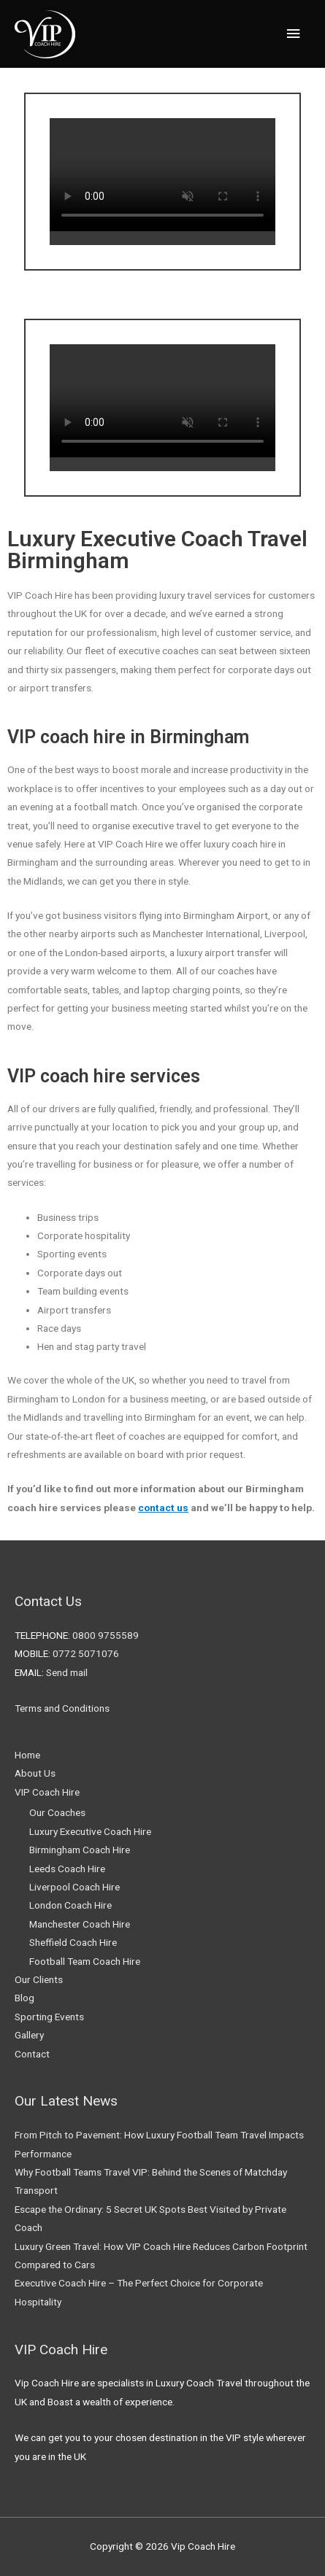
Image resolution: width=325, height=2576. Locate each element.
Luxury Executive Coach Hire (90, 1831)
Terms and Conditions (62, 1708)
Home (27, 1755)
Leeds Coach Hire (67, 1868)
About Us (35, 1773)
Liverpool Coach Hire (74, 1887)
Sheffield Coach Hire (73, 1942)
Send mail (67, 1672)
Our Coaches (57, 1812)
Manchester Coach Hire (79, 1924)
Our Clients (39, 1979)
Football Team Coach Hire (84, 1961)
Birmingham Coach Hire (79, 1849)
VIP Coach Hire (47, 1792)
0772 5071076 (86, 1653)
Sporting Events (49, 2016)
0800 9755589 (105, 1635)
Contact (32, 2054)
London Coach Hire (70, 1905)
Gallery (29, 2035)
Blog (24, 1997)
